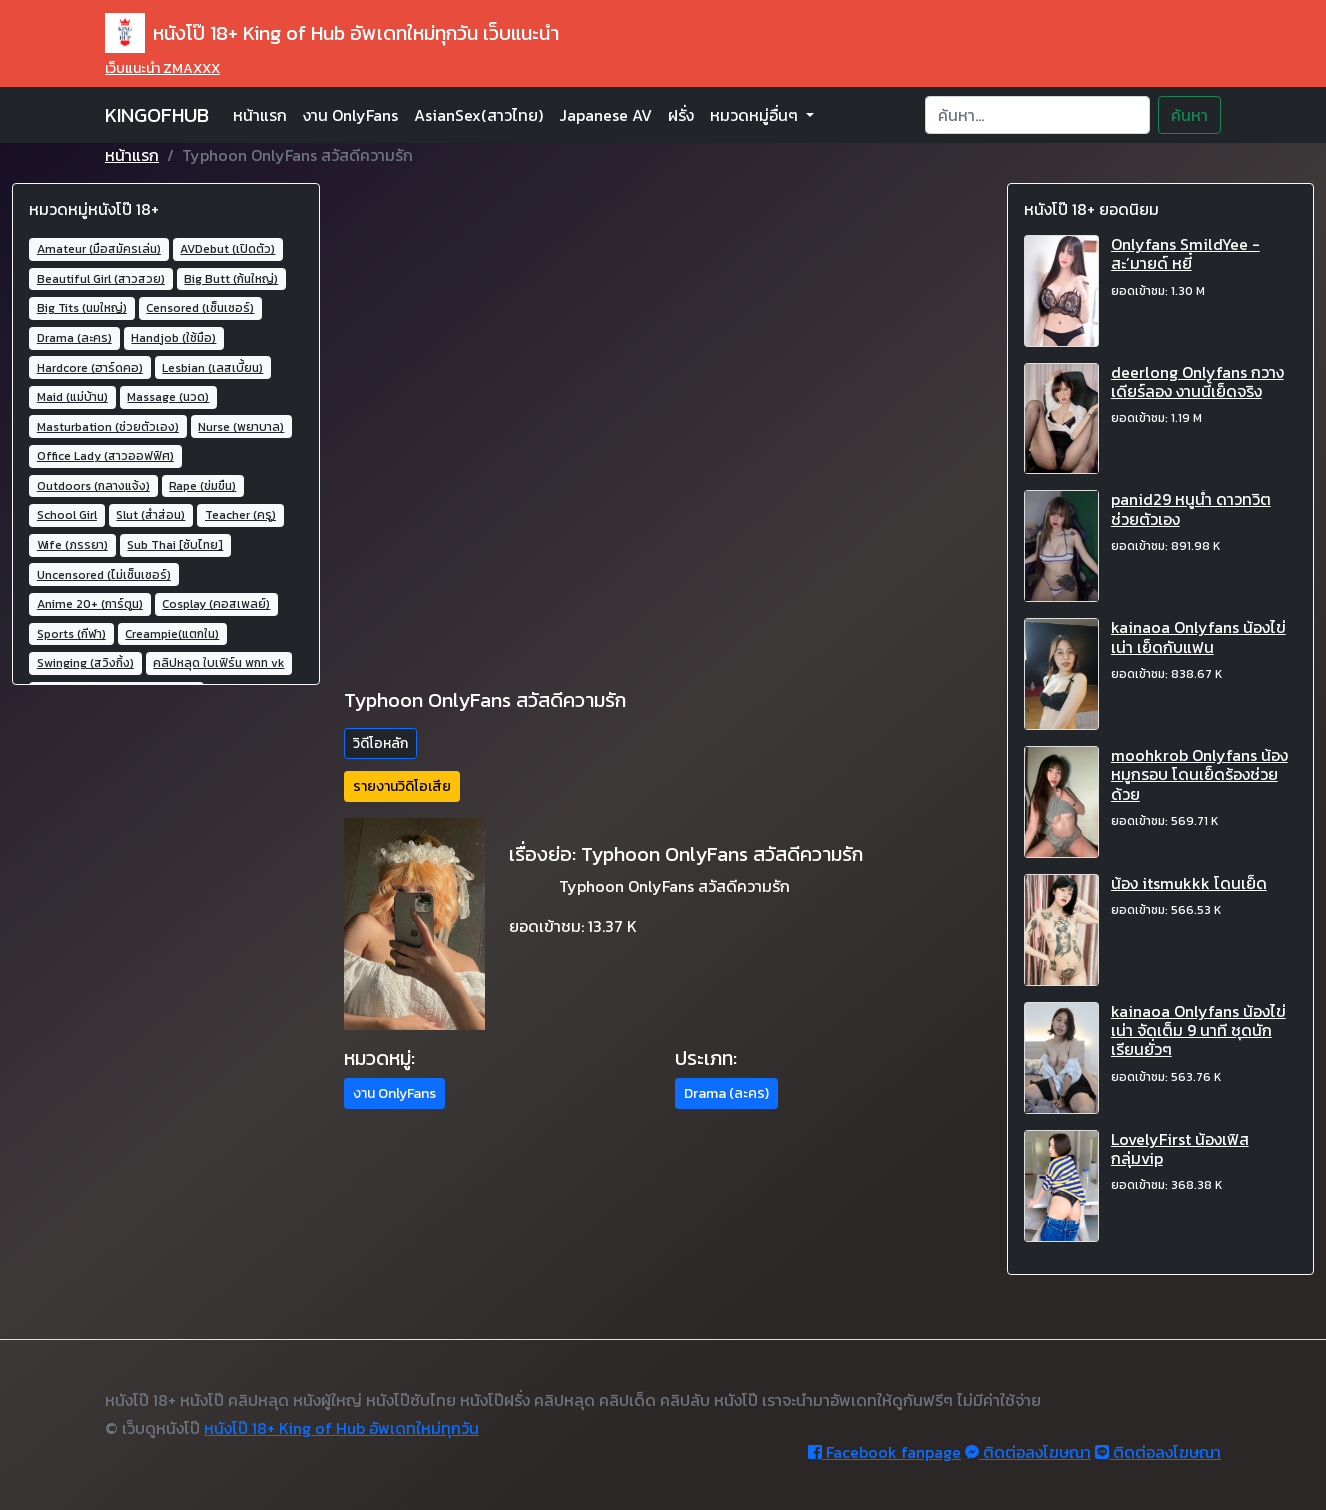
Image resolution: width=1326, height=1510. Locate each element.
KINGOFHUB (157, 115)
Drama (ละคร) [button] (726, 1093)
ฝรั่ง (681, 115)
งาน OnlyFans (350, 115)
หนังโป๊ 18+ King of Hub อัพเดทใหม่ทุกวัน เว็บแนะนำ (332, 33)
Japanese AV (605, 115)
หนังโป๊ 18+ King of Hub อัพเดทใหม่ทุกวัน (341, 1428)
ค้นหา (1189, 115)
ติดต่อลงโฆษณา (1028, 1452)
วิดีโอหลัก (380, 743)
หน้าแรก (260, 115)
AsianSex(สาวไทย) (478, 115)
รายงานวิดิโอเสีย (402, 786)
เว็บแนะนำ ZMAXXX (162, 68)
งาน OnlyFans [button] (394, 1093)
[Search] (1037, 115)
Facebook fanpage (884, 1452)
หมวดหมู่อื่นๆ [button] (756, 115)
